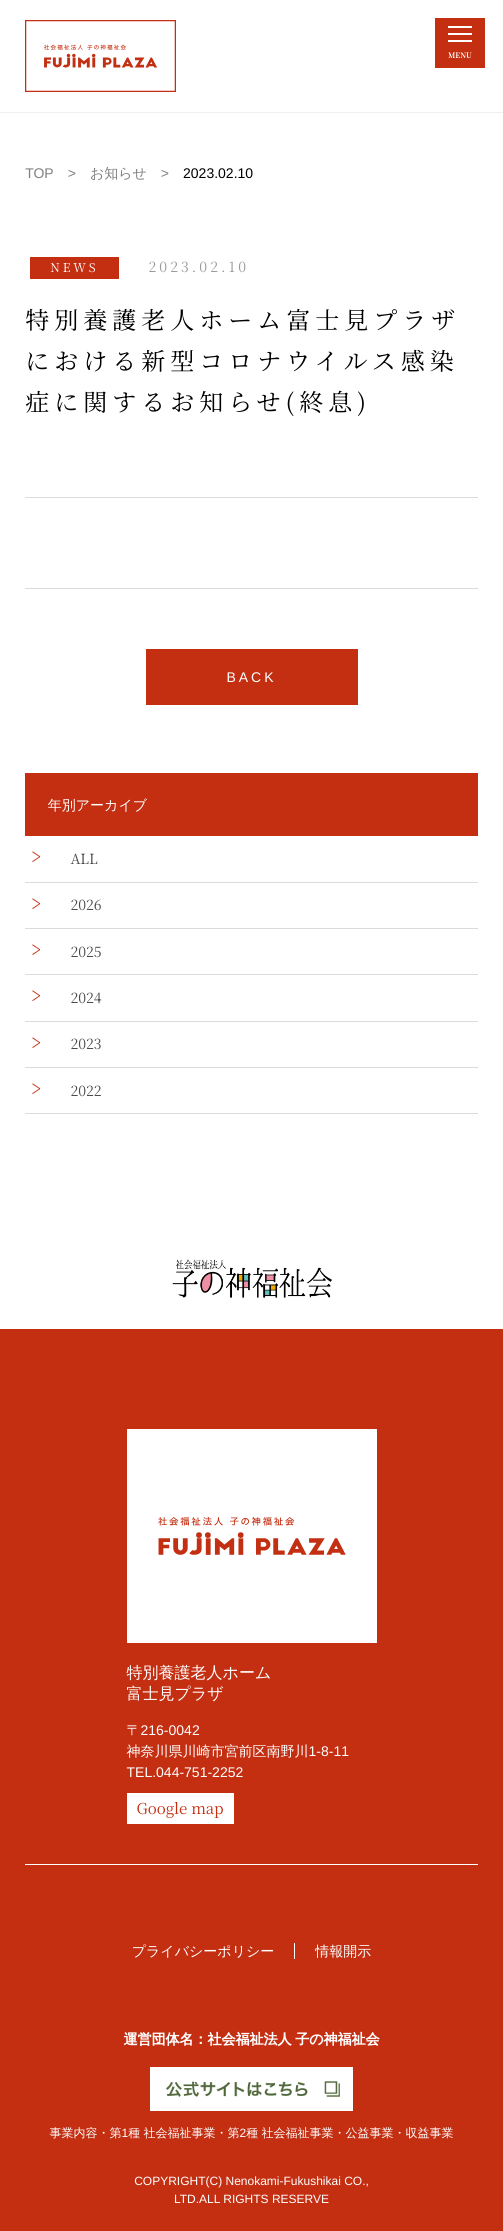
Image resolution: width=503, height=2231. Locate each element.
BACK (251, 677)
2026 (85, 905)
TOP (39, 173)
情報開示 (343, 1951)
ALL (83, 859)
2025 (85, 952)
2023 (85, 1044)
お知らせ (118, 173)
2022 (85, 1091)
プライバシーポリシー (203, 1951)
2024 (85, 998)
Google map (180, 1808)
